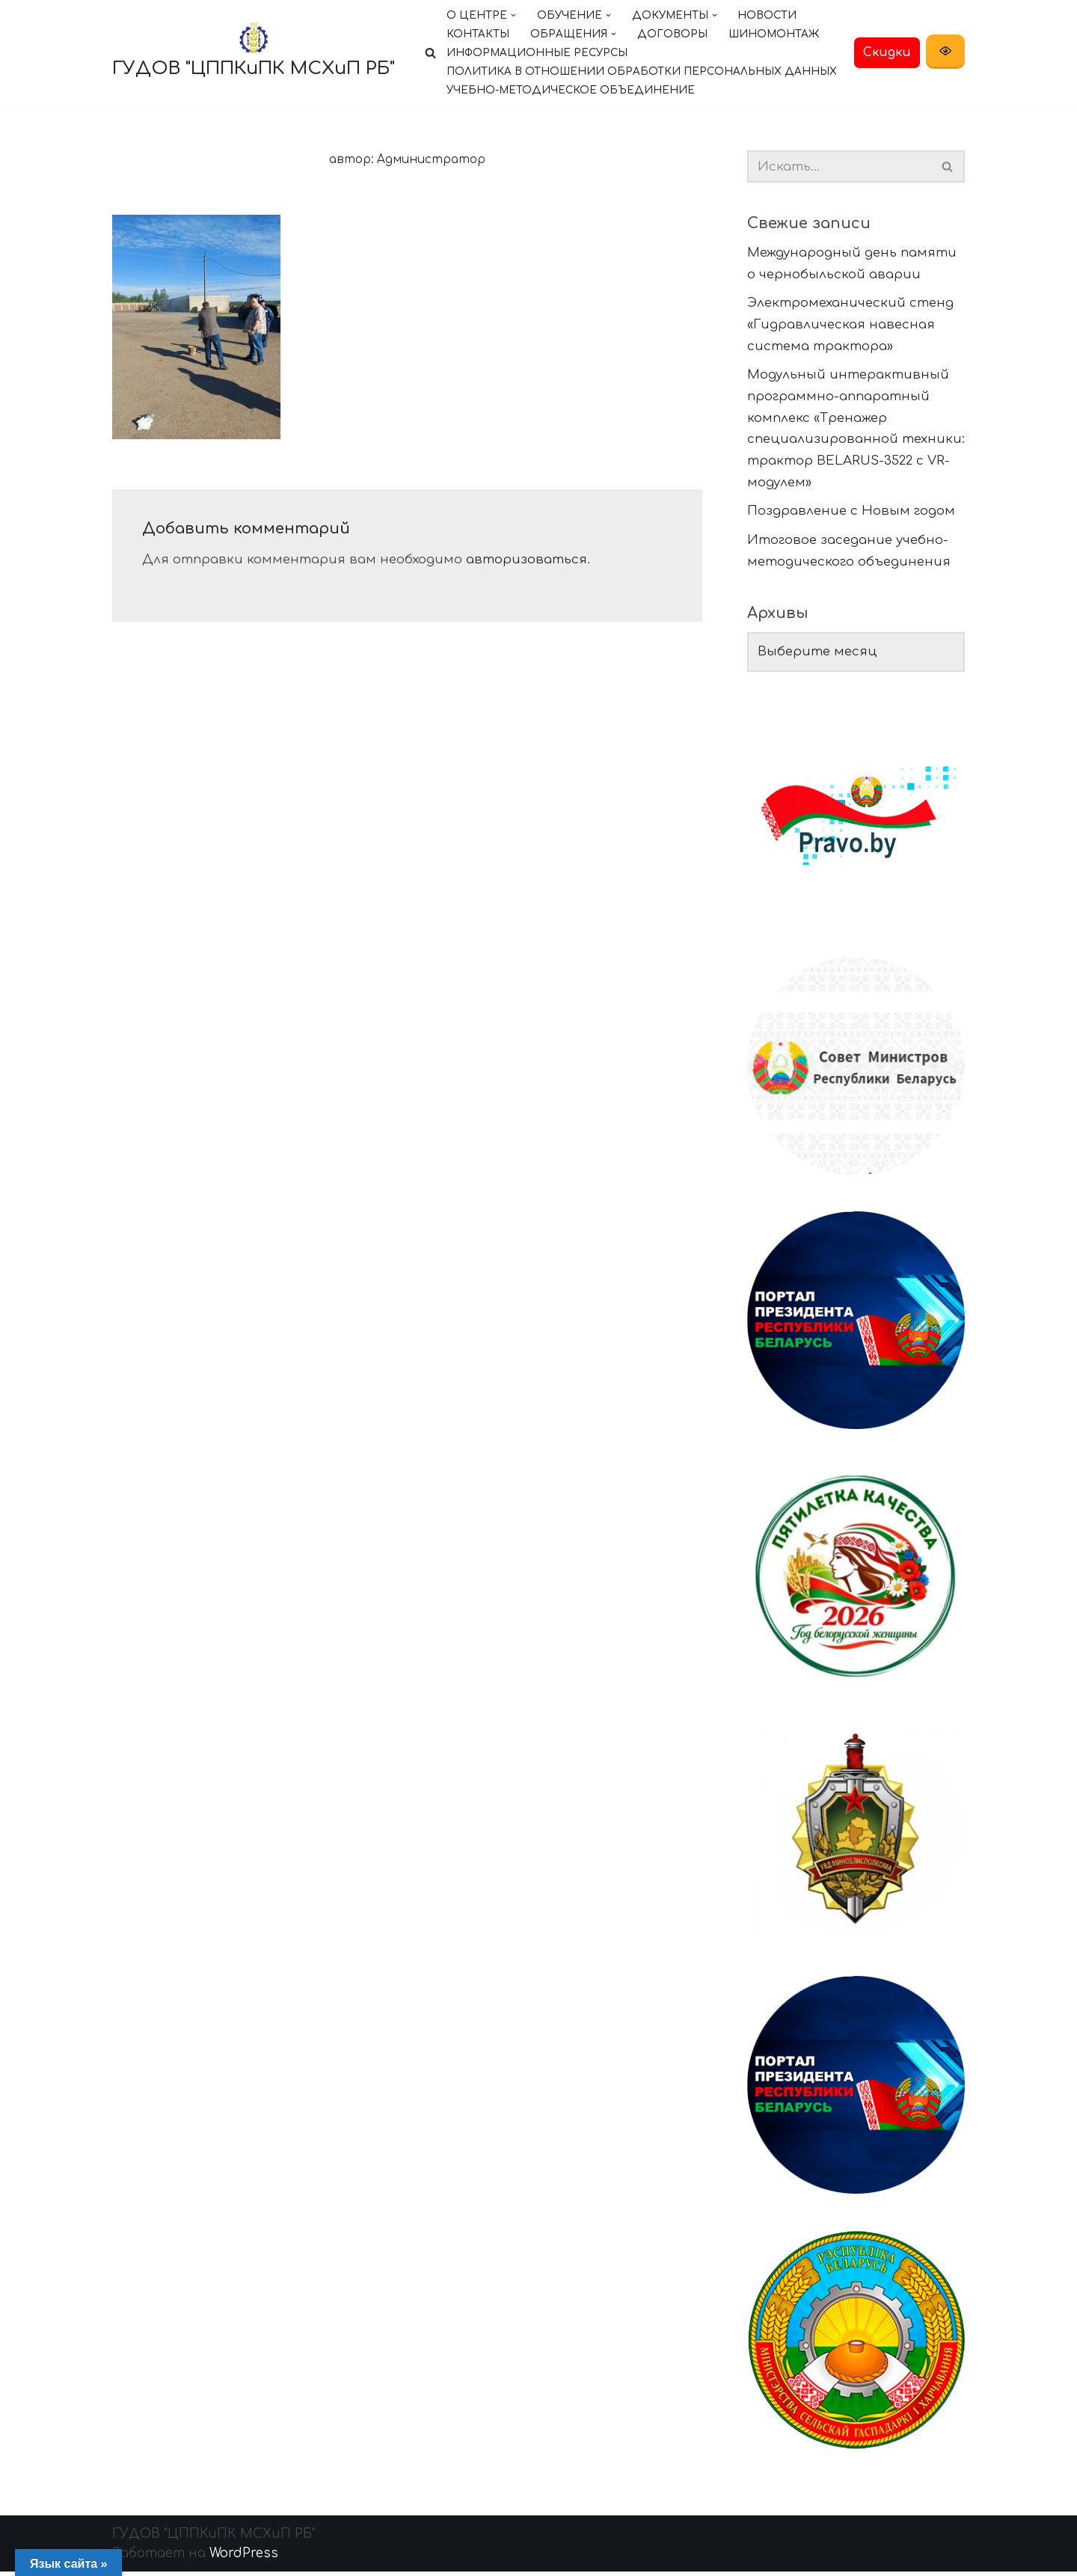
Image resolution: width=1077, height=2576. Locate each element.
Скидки (887, 52)
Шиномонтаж (774, 34)
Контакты (478, 34)
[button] (513, 15)
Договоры (672, 34)
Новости (768, 15)
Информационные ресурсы (537, 52)
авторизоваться (527, 560)
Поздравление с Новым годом (851, 513)
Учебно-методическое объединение (571, 90)
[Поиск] (430, 52)
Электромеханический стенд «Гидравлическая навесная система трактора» (850, 325)
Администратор (431, 159)
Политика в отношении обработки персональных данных (642, 71)
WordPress (243, 2558)
